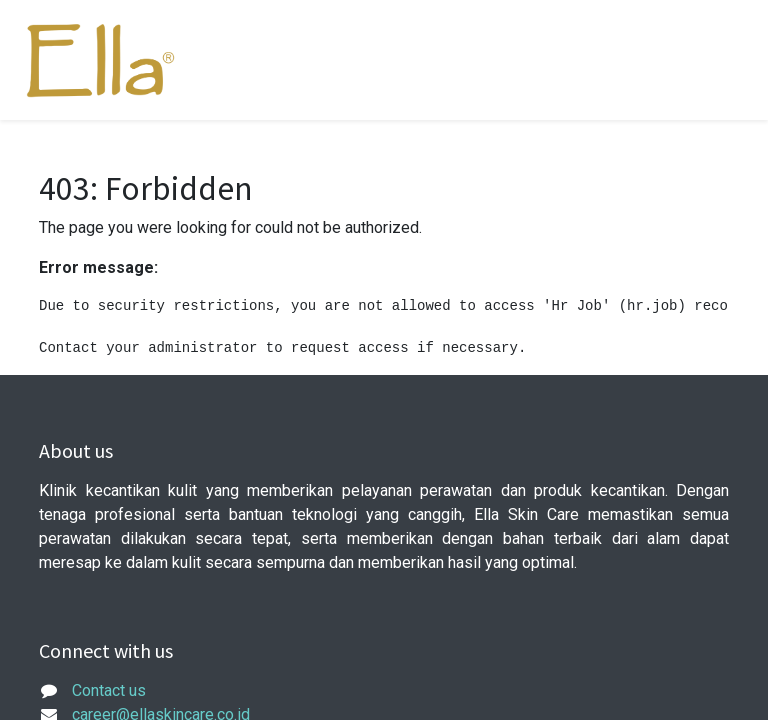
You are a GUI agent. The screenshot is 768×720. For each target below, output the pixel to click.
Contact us (109, 690)
